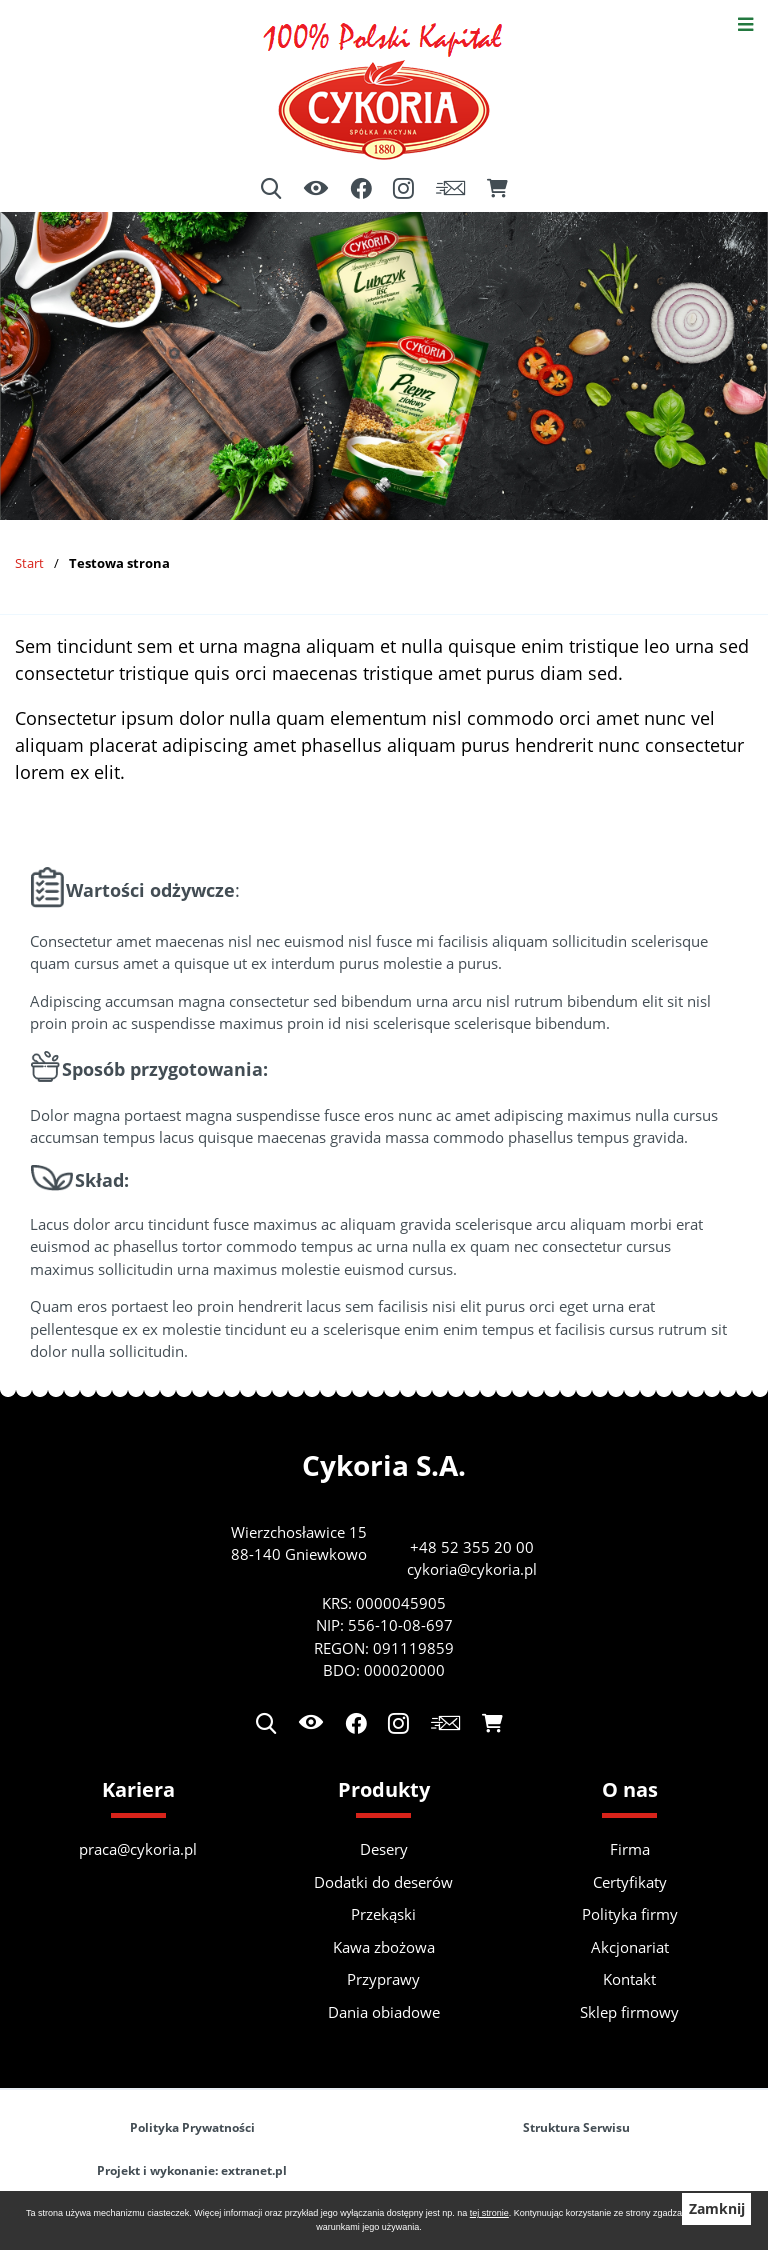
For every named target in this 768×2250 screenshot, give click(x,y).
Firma (630, 1849)
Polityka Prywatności (192, 2127)
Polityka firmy (630, 1914)
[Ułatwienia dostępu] (316, 190)
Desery (384, 1849)
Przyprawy (383, 1979)
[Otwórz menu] (745, 22)
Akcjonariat (630, 1947)
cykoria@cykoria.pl (472, 1569)
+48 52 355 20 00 (472, 1547)
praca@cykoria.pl (138, 1849)
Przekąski (383, 1914)
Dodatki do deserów (383, 1882)
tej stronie (489, 2213)
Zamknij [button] (717, 2209)
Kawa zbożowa (384, 1947)
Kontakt (629, 1979)
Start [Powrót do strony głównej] (29, 563)
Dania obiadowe (384, 2012)
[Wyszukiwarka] (271, 189)
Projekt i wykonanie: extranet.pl (192, 2170)
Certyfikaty (630, 1882)
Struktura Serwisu (576, 2127)
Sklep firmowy (629, 2012)
